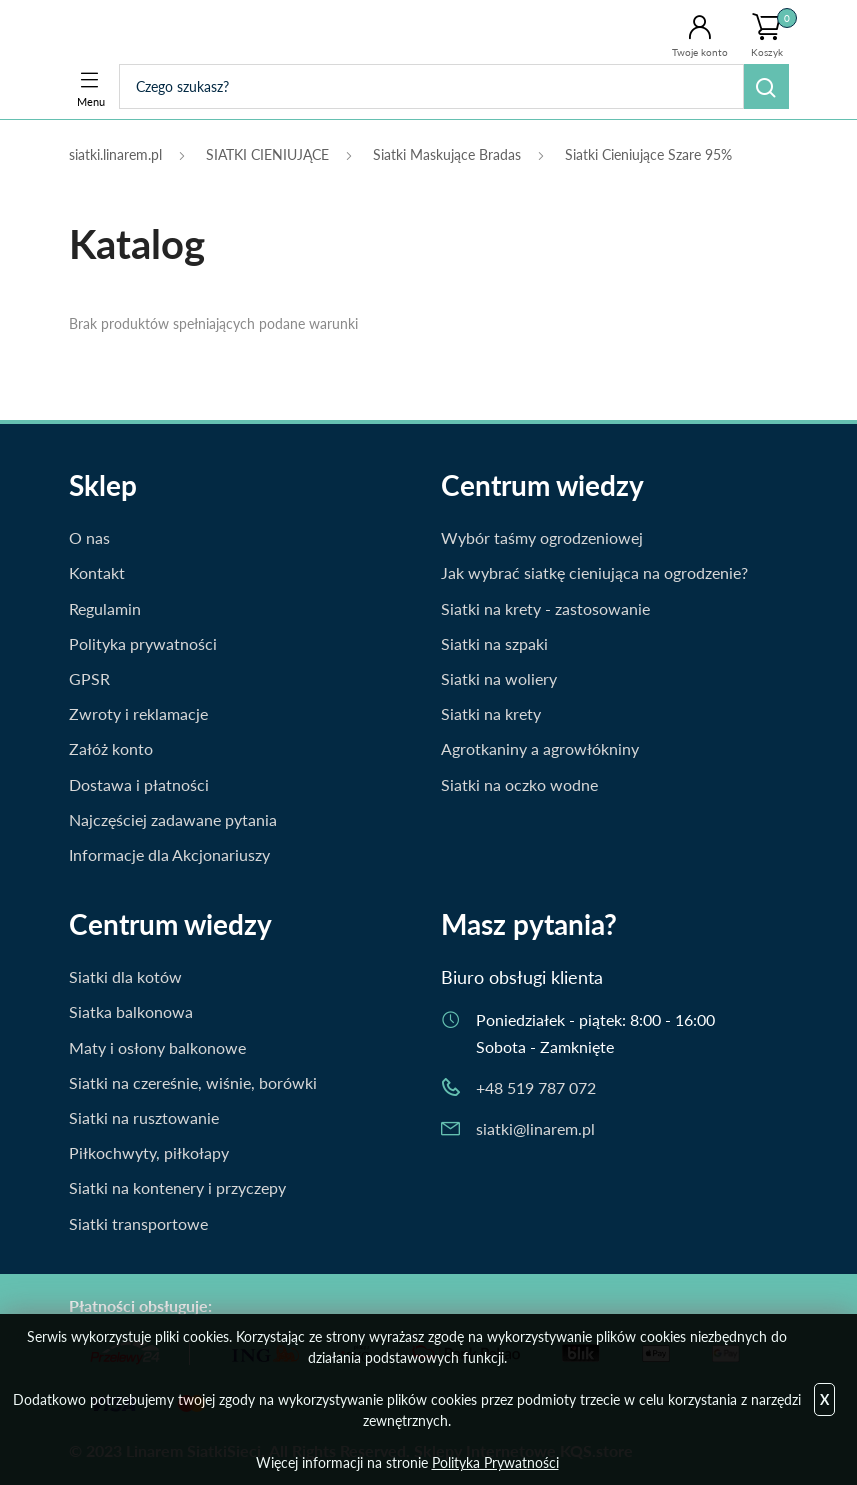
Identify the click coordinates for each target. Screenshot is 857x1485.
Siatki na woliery (499, 678)
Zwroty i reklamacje (138, 713)
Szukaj (766, 86)
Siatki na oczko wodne (519, 784)
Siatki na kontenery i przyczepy (177, 1187)
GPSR (89, 678)
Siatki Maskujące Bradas (447, 154)
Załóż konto (111, 748)
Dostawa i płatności (139, 784)
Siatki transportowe (138, 1223)
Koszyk (774, 33)
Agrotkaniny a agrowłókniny (540, 748)
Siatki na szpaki (494, 643)
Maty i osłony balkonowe (157, 1047)
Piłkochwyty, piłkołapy (149, 1152)
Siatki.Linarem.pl (151, 32)
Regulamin (105, 608)
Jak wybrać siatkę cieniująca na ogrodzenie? (594, 572)
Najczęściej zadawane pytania (173, 819)
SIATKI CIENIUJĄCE (267, 154)
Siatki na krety (491, 713)
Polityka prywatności (143, 643)
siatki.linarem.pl (115, 154)
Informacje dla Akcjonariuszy (169, 854)
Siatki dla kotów (125, 976)
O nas (89, 537)
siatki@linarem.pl (535, 1128)
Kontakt (97, 572)
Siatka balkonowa (131, 1011)
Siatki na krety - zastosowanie (545, 608)
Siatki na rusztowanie (144, 1117)
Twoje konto (700, 52)
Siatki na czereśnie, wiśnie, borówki (193, 1082)
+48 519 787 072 (536, 1087)
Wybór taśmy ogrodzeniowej (542, 537)
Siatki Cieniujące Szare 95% (648, 154)
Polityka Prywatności (495, 1462)
